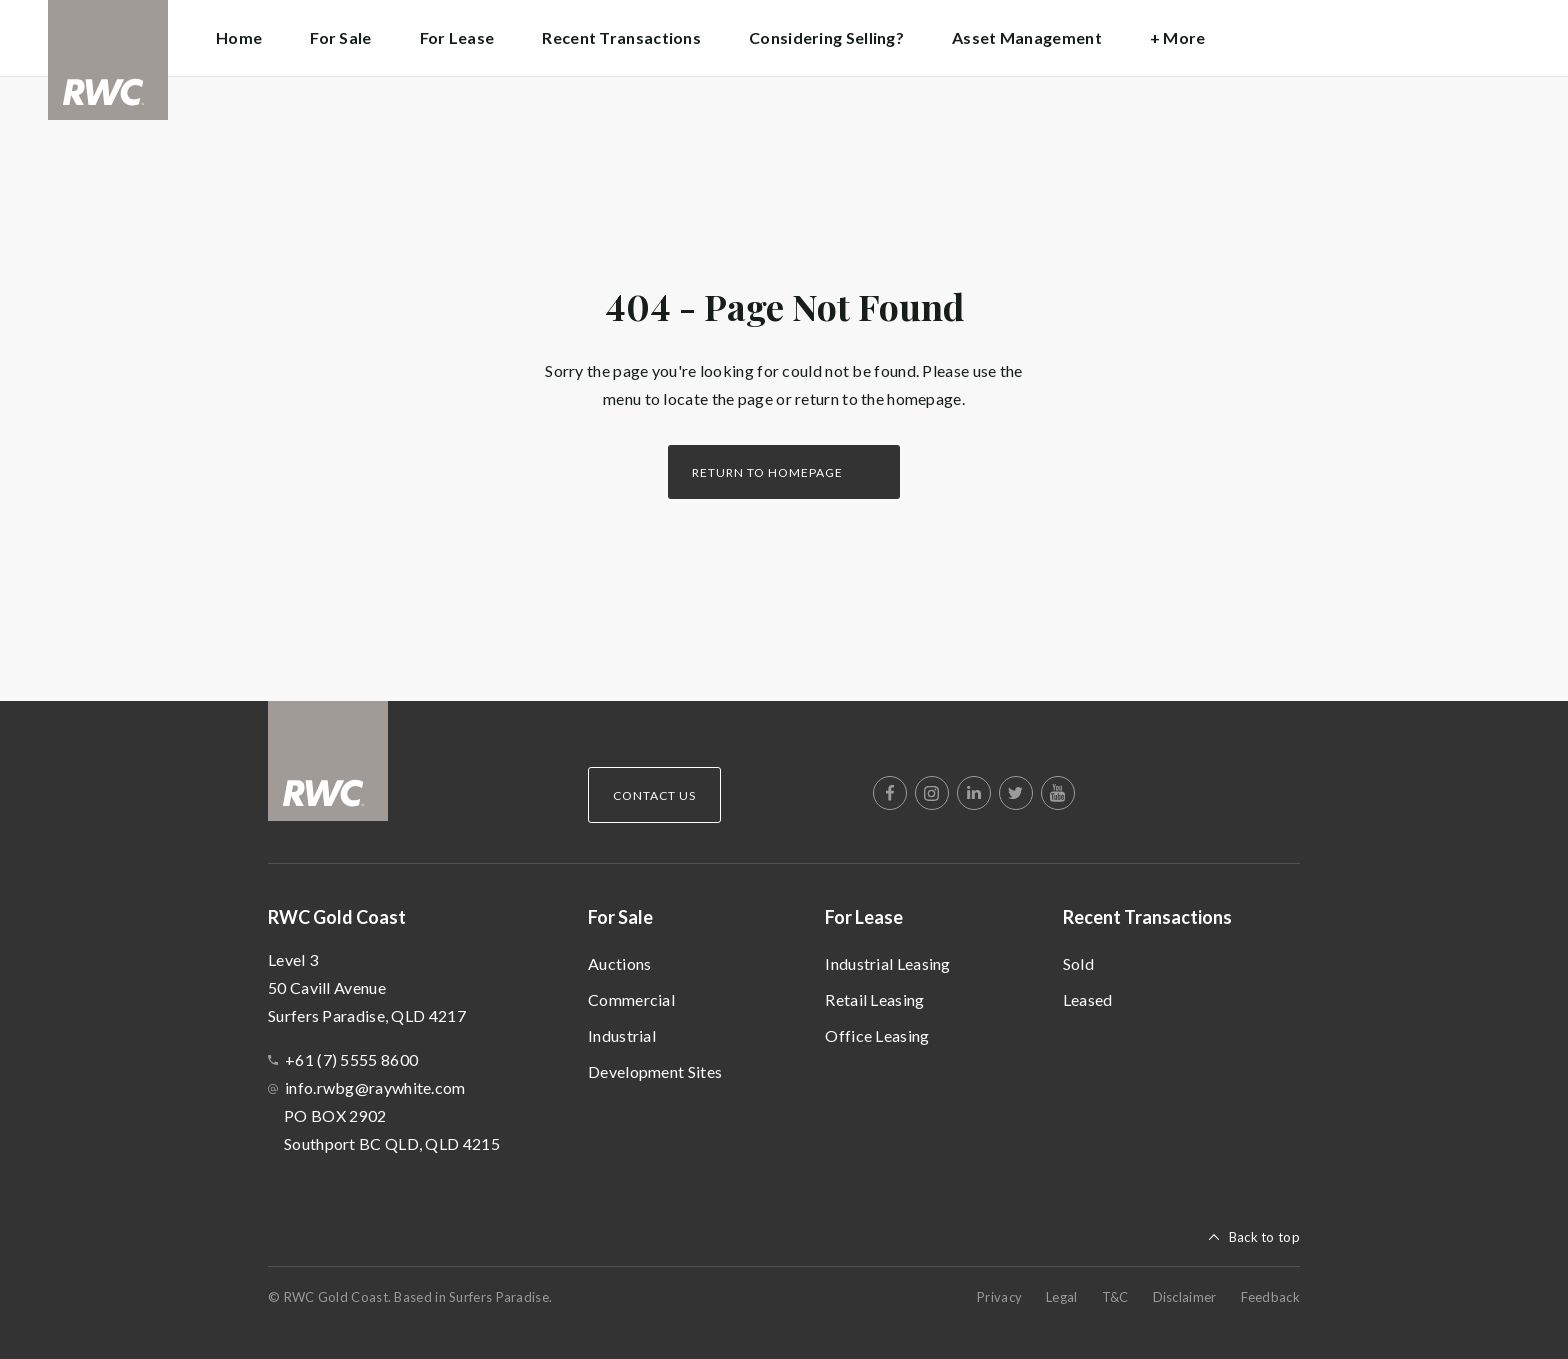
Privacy (999, 1297)
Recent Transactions (1147, 917)
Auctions (619, 963)
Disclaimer (1185, 1297)
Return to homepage (767, 472)
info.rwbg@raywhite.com (375, 1087)
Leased (1088, 999)
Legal (1062, 1297)
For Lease (864, 917)
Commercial (631, 999)
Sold (1078, 963)
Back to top (1264, 1237)
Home (239, 37)
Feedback (1270, 1297)
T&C (1115, 1297)
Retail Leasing (874, 999)
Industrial (622, 1035)
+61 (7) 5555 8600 (351, 1059)
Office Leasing (877, 1035)
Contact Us (654, 795)
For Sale (620, 917)
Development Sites (655, 1071)
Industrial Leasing (887, 963)
